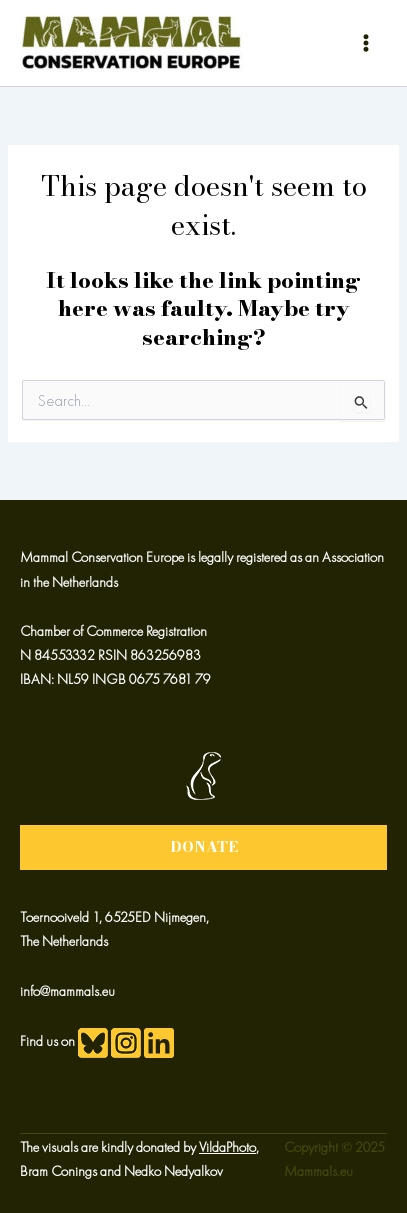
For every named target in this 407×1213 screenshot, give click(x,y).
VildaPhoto (227, 1147)
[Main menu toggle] (366, 43)
